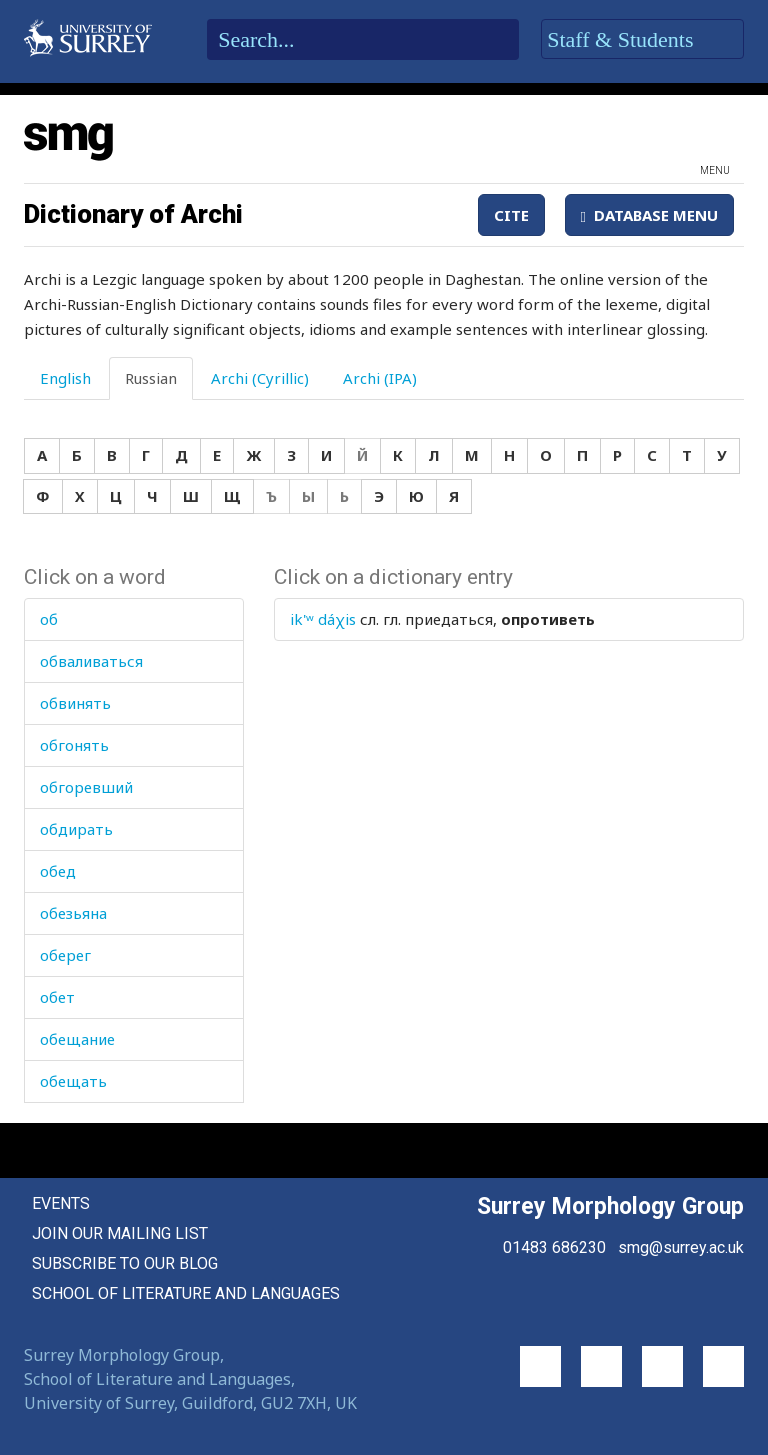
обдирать (76, 829)
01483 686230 (554, 1247)
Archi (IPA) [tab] (380, 378)
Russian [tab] (151, 378)
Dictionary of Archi (133, 214)
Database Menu (649, 215)
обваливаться (91, 661)
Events (61, 1203)
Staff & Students (642, 40)
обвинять (75, 703)
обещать (73, 1081)
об (49, 619)
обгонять (74, 745)
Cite (511, 215)
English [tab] (65, 378)
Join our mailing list (120, 1233)
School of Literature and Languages (186, 1293)
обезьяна (73, 913)
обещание (77, 1039)
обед (58, 871)
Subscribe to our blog (125, 1263)
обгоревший (86, 787)
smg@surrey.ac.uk (681, 1247)
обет (57, 997)
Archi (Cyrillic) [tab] (260, 378)
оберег (65, 955)
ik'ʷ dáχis (323, 619)
